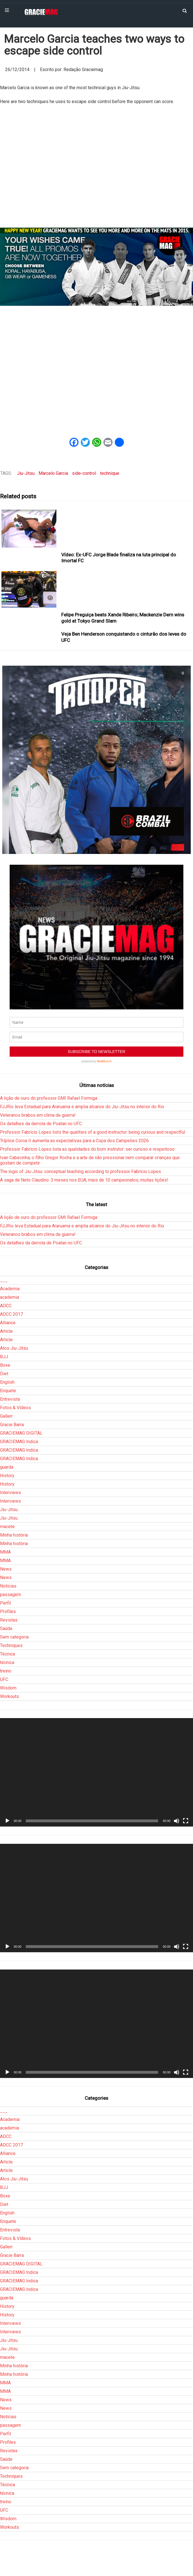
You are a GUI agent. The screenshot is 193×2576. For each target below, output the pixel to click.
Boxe (5, 1365)
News (6, 1569)
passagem (10, 1594)
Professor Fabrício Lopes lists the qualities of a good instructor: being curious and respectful (92, 1132)
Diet (4, 1373)
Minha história (14, 1535)
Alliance (8, 1322)
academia (9, 1297)
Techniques (11, 1645)
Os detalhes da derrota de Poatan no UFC (41, 1123)
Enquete (8, 1390)
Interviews (10, 1492)
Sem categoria (14, 1637)
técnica (7, 1662)
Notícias (8, 1586)
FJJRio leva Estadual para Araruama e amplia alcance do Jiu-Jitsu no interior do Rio (82, 1106)
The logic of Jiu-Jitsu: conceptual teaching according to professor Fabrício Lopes (80, 1171)
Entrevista (10, 1399)
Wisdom (8, 1688)
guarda (6, 1467)
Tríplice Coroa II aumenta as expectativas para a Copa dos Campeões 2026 (74, 1140)
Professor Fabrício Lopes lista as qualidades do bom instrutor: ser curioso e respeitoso (87, 1149)
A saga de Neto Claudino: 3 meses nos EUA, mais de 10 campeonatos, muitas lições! (84, 1180)
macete (7, 1526)
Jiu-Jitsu (26, 473)
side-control (84, 473)
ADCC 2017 (11, 1314)
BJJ (4, 1356)
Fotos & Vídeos (15, 1407)
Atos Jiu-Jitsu (14, 1348)
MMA (5, 1552)
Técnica (7, 1654)
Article (6, 1331)
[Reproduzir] (7, 1821)
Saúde (6, 1628)
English (7, 1382)
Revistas (9, 1620)
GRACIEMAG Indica (19, 1441)
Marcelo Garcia (53, 473)
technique (109, 473)
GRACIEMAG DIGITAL (21, 1433)
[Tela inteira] (185, 1821)
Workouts (9, 1696)
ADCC (6, 1305)
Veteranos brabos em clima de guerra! (38, 1115)
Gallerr (6, 1416)
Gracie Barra (12, 1424)
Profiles (8, 1611)
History (7, 1475)
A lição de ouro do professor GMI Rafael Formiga (48, 1098)
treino (5, 1671)
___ (4, 1280)
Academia (10, 1288)
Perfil (5, 1603)
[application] (96, 1772)
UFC (4, 1679)
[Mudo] (176, 1821)
